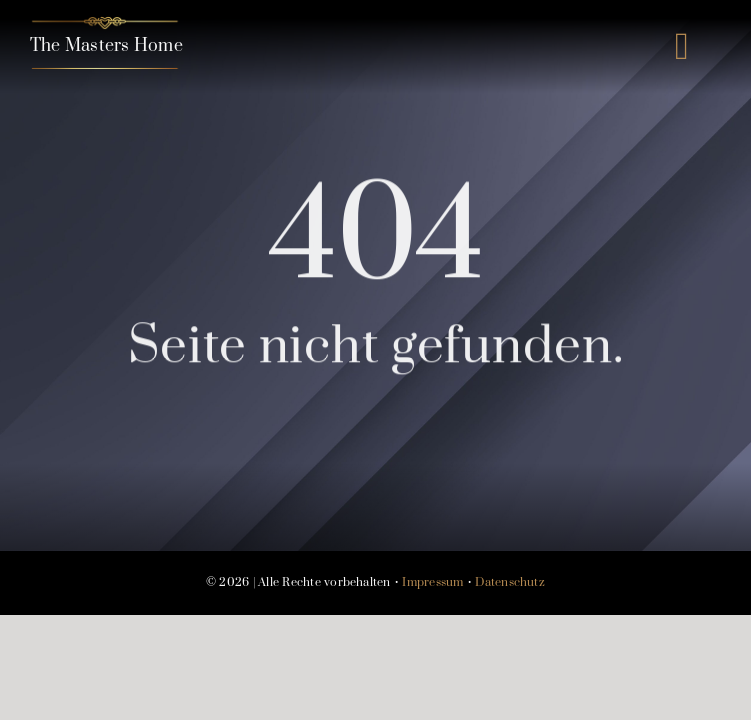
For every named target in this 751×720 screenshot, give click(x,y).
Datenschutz (510, 582)
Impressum (432, 582)
